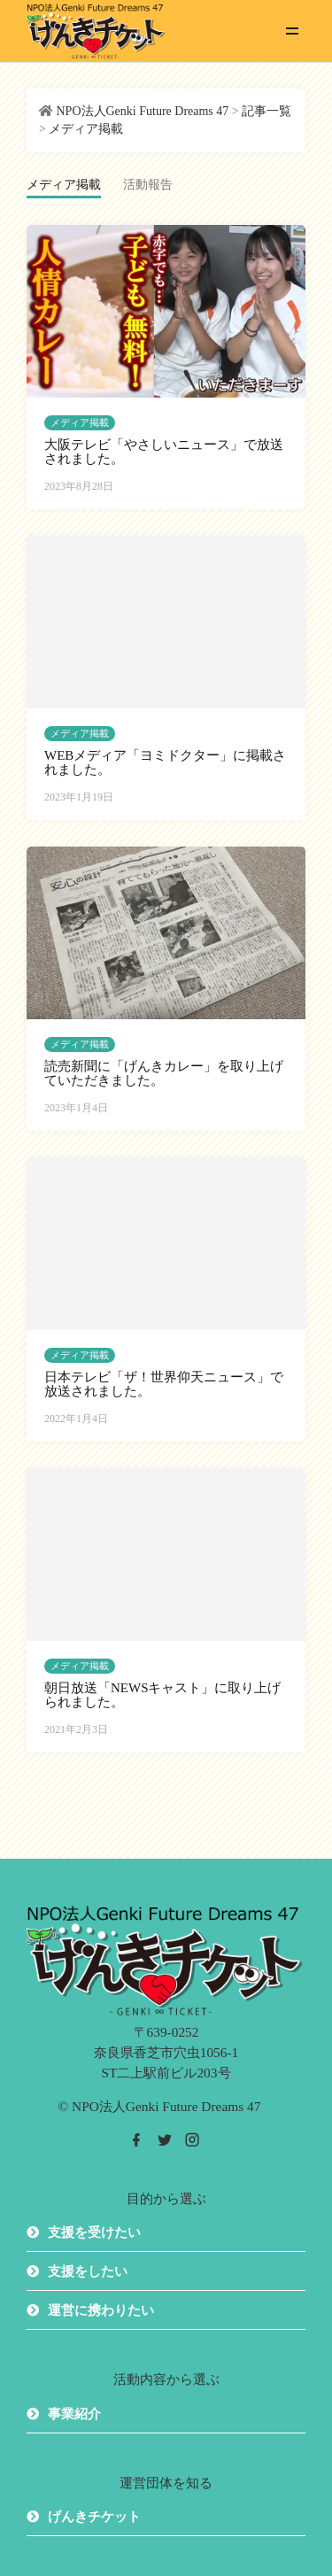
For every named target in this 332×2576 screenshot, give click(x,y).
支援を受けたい (94, 2232)
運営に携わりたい (101, 2310)
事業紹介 (74, 2414)
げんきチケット (94, 2517)
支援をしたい (87, 2271)
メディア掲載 (79, 422)
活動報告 (148, 185)
